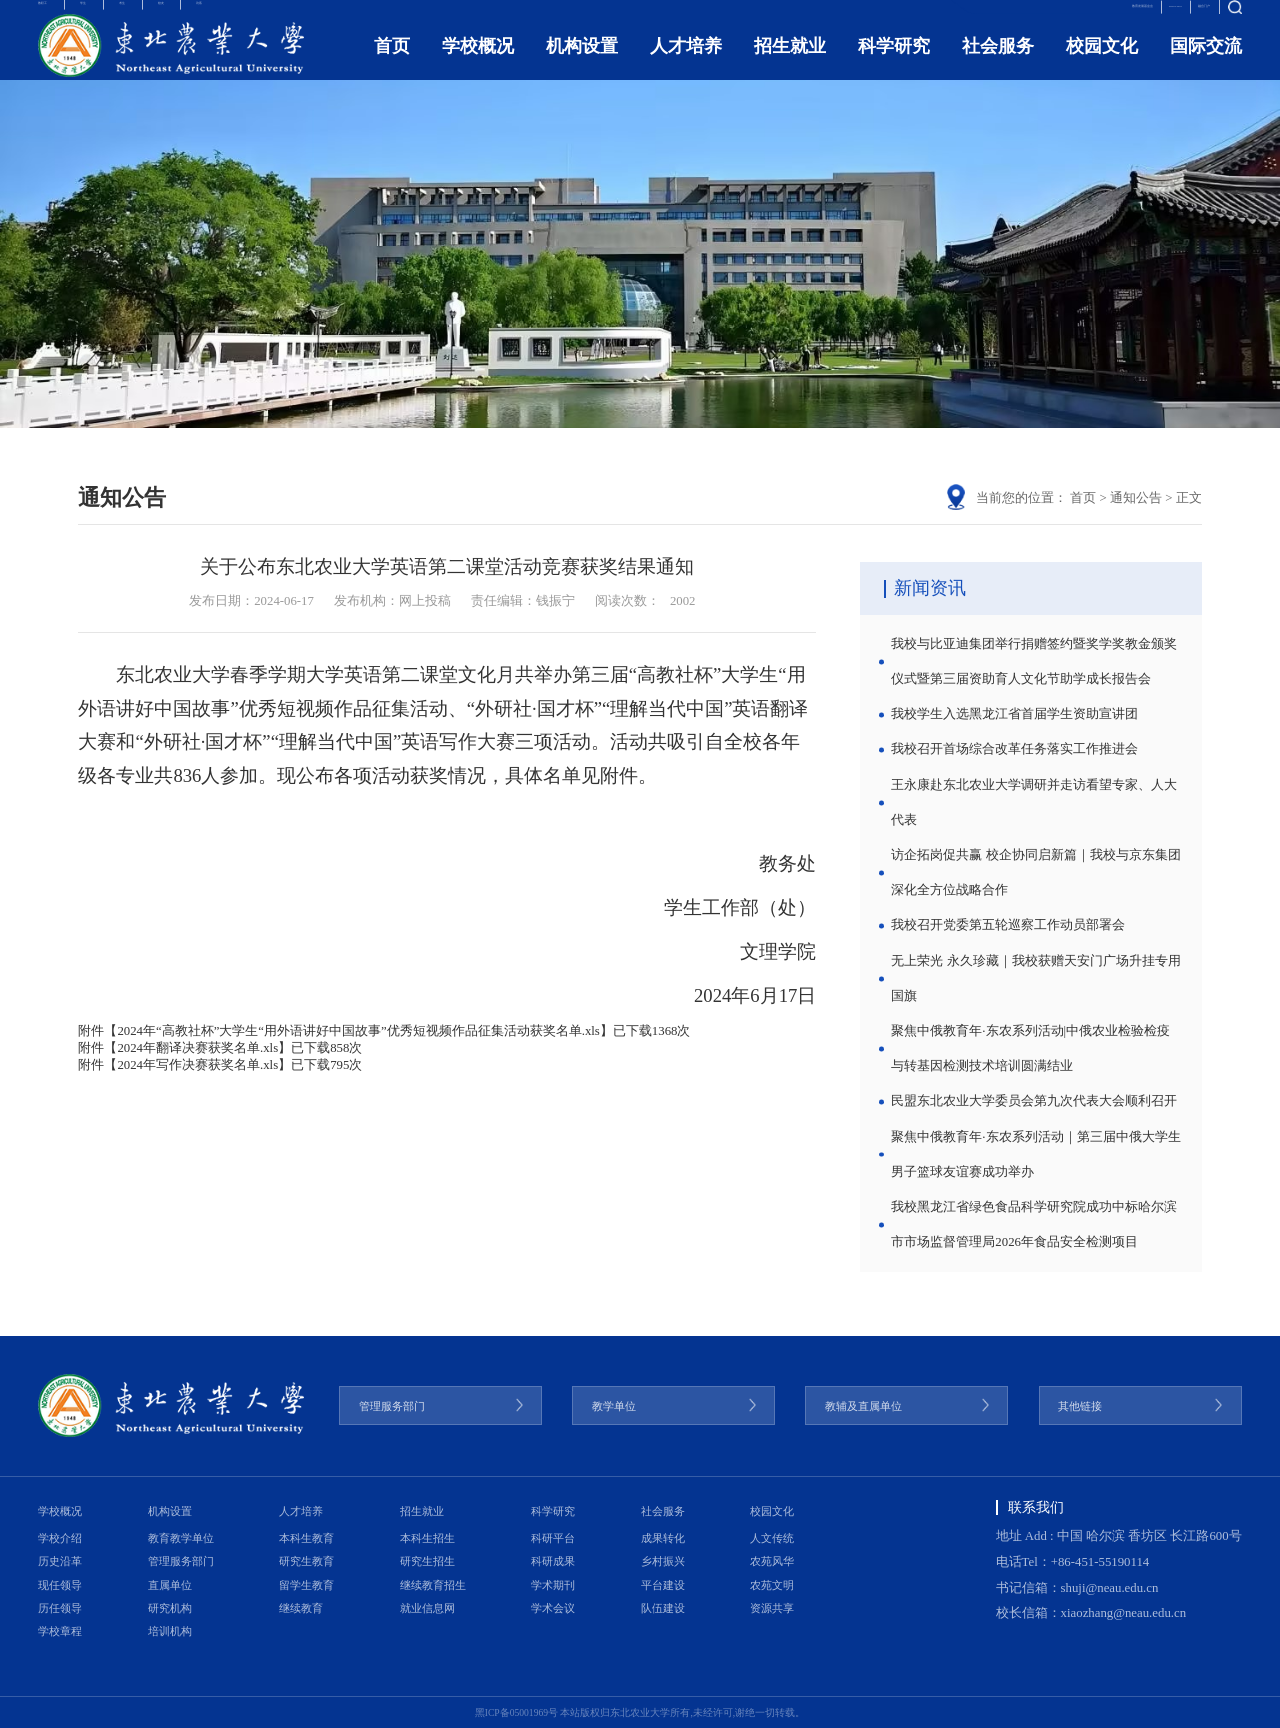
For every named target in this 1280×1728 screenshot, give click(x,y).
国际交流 (1206, 66)
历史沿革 (60, 1561)
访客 (309, 16)
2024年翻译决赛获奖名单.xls (197, 1048)
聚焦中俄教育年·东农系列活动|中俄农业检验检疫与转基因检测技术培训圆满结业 (1030, 1048)
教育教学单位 (181, 1538)
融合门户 (1182, 16)
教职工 (57, 16)
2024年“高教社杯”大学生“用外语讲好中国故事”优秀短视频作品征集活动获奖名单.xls (358, 1031)
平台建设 (663, 1585)
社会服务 (998, 66)
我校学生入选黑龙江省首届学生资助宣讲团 (1014, 714)
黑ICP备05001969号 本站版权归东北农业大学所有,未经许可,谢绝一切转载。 (640, 1712)
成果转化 (663, 1538)
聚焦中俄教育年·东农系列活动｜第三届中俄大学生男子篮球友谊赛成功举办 (1035, 1154)
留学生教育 (306, 1585)
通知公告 (1136, 498)
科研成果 (553, 1561)
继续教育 (301, 1608)
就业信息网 (427, 1608)
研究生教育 (306, 1561)
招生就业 (790, 66)
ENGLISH (1109, 16)
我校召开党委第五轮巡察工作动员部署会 (1008, 925)
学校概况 (478, 66)
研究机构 (170, 1608)
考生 (187, 16)
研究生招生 (427, 1561)
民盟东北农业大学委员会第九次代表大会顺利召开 (1034, 1101)
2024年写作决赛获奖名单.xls (197, 1065)
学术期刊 (553, 1585)
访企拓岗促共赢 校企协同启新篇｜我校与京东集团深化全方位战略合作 (1035, 872)
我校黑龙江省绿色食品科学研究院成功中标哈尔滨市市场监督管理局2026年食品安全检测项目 (1034, 1224)
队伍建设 (663, 1608)
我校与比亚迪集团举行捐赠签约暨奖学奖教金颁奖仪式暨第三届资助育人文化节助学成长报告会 (1034, 661)
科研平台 (553, 1538)
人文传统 (772, 1538)
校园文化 (1102, 66)
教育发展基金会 (1017, 16)
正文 (1189, 498)
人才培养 (686, 66)
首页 (392, 66)
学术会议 (553, 1608)
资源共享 (772, 1608)
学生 (126, 16)
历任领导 (60, 1608)
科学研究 (894, 66)
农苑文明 (772, 1585)
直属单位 (170, 1585)
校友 (248, 16)
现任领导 (60, 1585)
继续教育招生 (433, 1585)
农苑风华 (772, 1561)
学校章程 (60, 1631)
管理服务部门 (181, 1561)
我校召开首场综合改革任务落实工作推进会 (1014, 749)
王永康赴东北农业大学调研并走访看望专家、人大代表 (1034, 802)
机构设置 (582, 66)
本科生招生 (427, 1538)
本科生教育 (306, 1538)
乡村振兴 (663, 1561)
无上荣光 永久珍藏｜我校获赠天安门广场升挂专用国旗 (1035, 978)
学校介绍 (60, 1538)
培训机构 (170, 1631)
